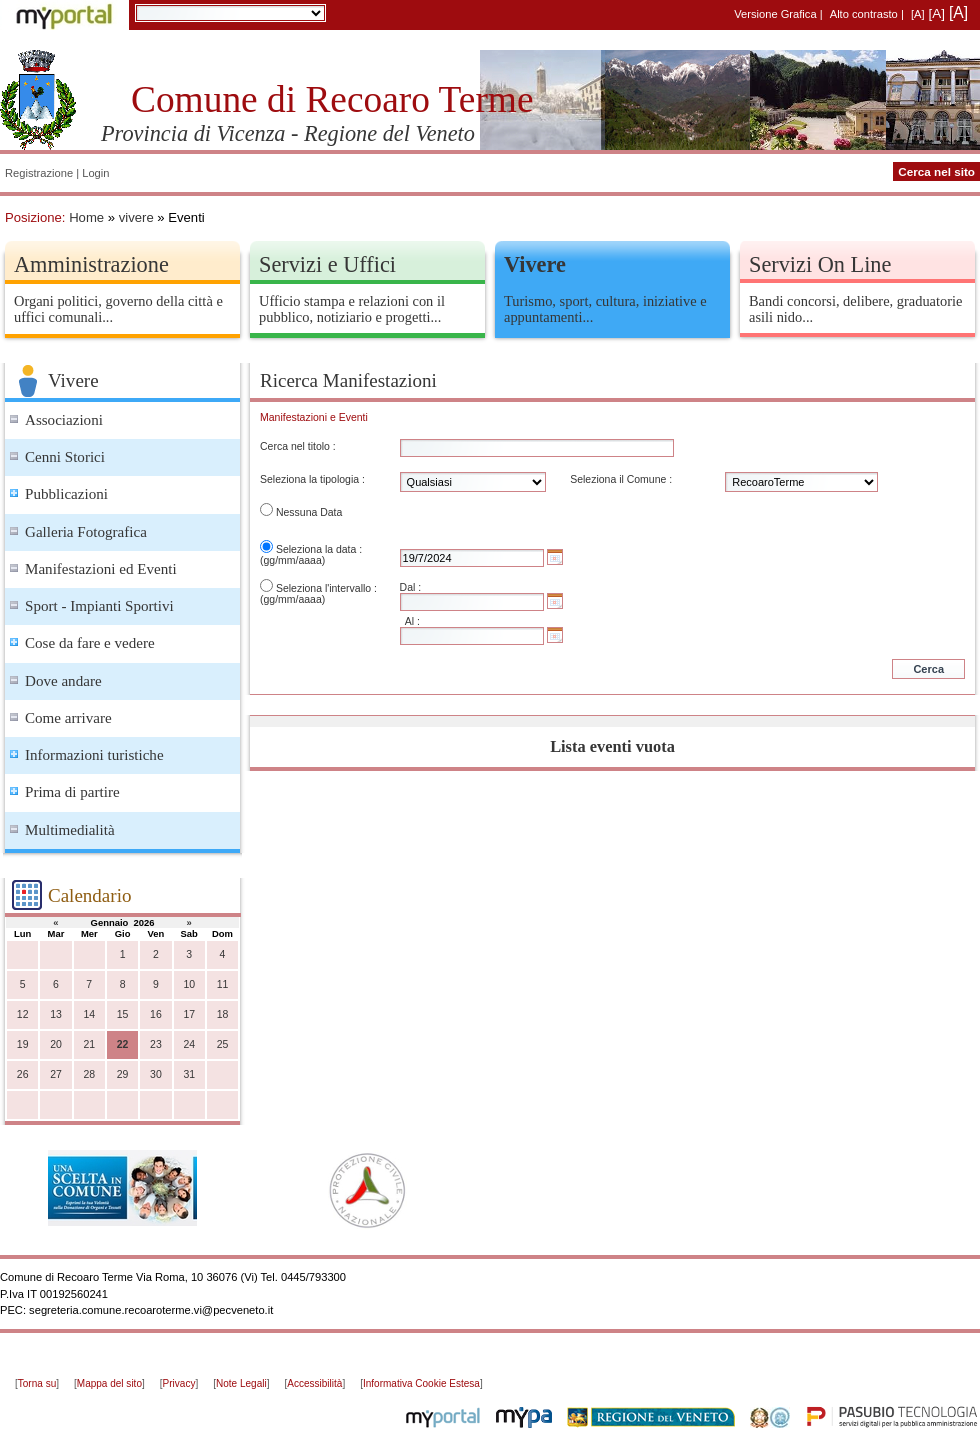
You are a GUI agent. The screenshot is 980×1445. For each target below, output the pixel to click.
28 (89, 1074)
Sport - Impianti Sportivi (99, 606)
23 (156, 1044)
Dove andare (63, 681)
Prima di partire (72, 792)
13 (56, 1014)
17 (189, 1014)
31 (189, 1074)
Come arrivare (68, 718)
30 (156, 1074)
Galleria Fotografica (86, 532)
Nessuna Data (309, 512)
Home (86, 217)
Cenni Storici (65, 457)
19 (23, 1044)
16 (156, 1014)
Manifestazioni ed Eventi (101, 569)
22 (123, 1044)
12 (23, 1014)
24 (189, 1044)
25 (223, 1044)
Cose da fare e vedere (90, 643)
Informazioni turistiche (94, 755)
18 (223, 1014)
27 (56, 1074)
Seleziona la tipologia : (312, 479)
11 (223, 984)
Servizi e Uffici (327, 264)
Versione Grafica (775, 14)
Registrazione (39, 173)
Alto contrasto (864, 14)
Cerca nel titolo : (298, 446)
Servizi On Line (820, 264)
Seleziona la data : (319, 549)
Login (95, 173)
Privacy (179, 1383)
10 (189, 984)
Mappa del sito (109, 1383)
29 (123, 1074)
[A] (918, 14)
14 (89, 1014)
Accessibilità (314, 1383)
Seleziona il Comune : (621, 479)
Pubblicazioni (66, 494)
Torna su (37, 1383)
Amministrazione (91, 264)
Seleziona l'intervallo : (326, 588)
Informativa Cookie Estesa (421, 1383)
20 (56, 1044)
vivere (136, 217)
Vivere (535, 264)
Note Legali (241, 1383)
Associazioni (64, 420)
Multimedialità (70, 830)
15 (123, 1014)
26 (23, 1074)
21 (89, 1044)
